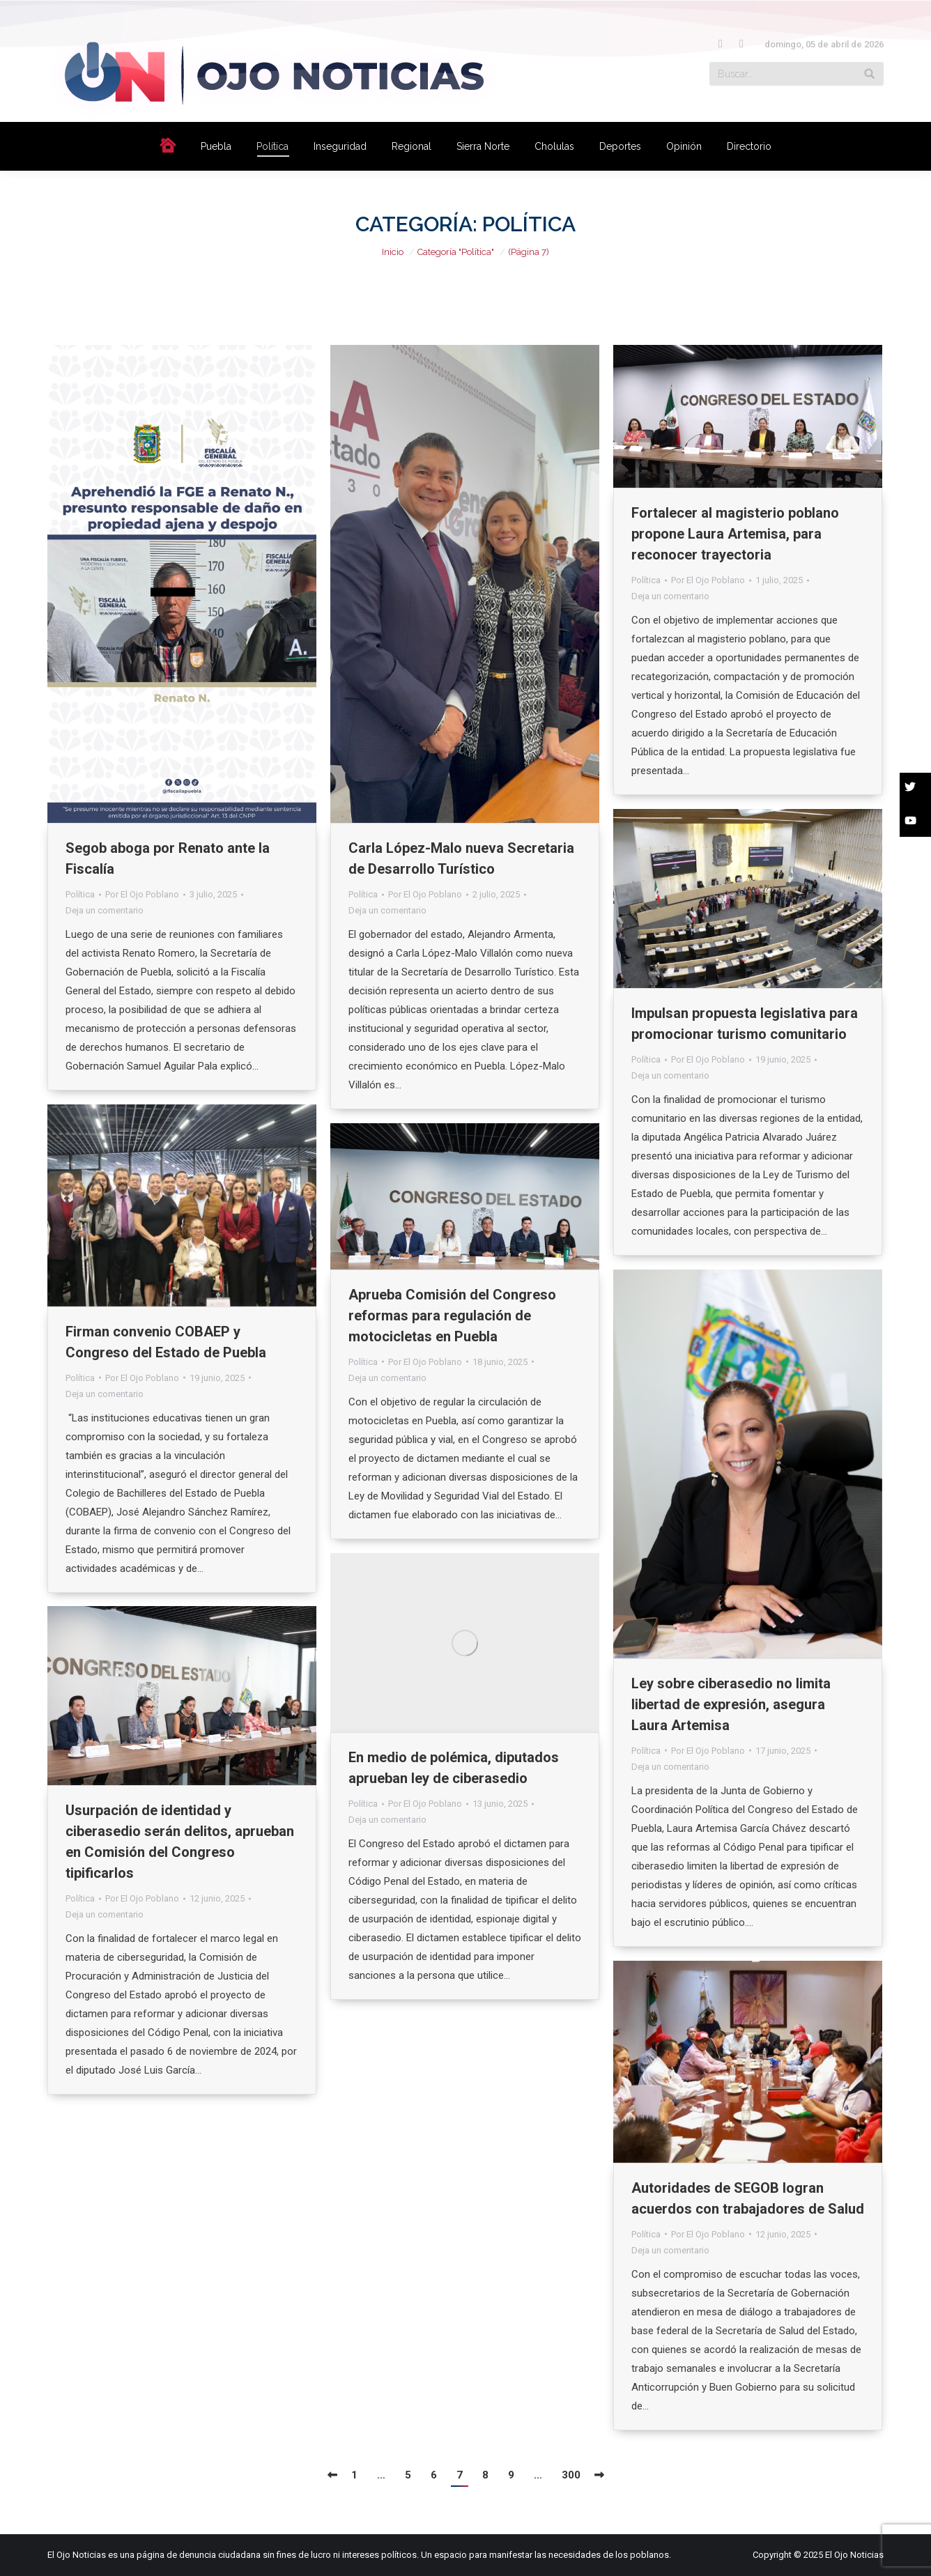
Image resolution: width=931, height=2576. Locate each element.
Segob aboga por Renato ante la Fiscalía (168, 858)
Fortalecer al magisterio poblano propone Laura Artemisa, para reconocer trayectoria (735, 533)
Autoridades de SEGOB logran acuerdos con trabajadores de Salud (747, 2198)
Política (80, 894)
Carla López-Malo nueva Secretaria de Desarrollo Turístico (461, 858)
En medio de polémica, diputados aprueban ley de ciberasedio (453, 1768)
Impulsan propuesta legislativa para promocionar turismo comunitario (744, 1023)
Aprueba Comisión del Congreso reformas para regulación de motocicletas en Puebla (452, 1315)
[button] (915, 789)
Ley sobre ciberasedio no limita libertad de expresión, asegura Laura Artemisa (731, 1704)
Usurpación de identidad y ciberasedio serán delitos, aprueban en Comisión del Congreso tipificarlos (180, 1841)
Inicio (392, 252)
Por (142, 894)
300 (571, 2475)
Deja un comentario (105, 910)
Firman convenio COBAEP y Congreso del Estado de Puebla (166, 1342)
